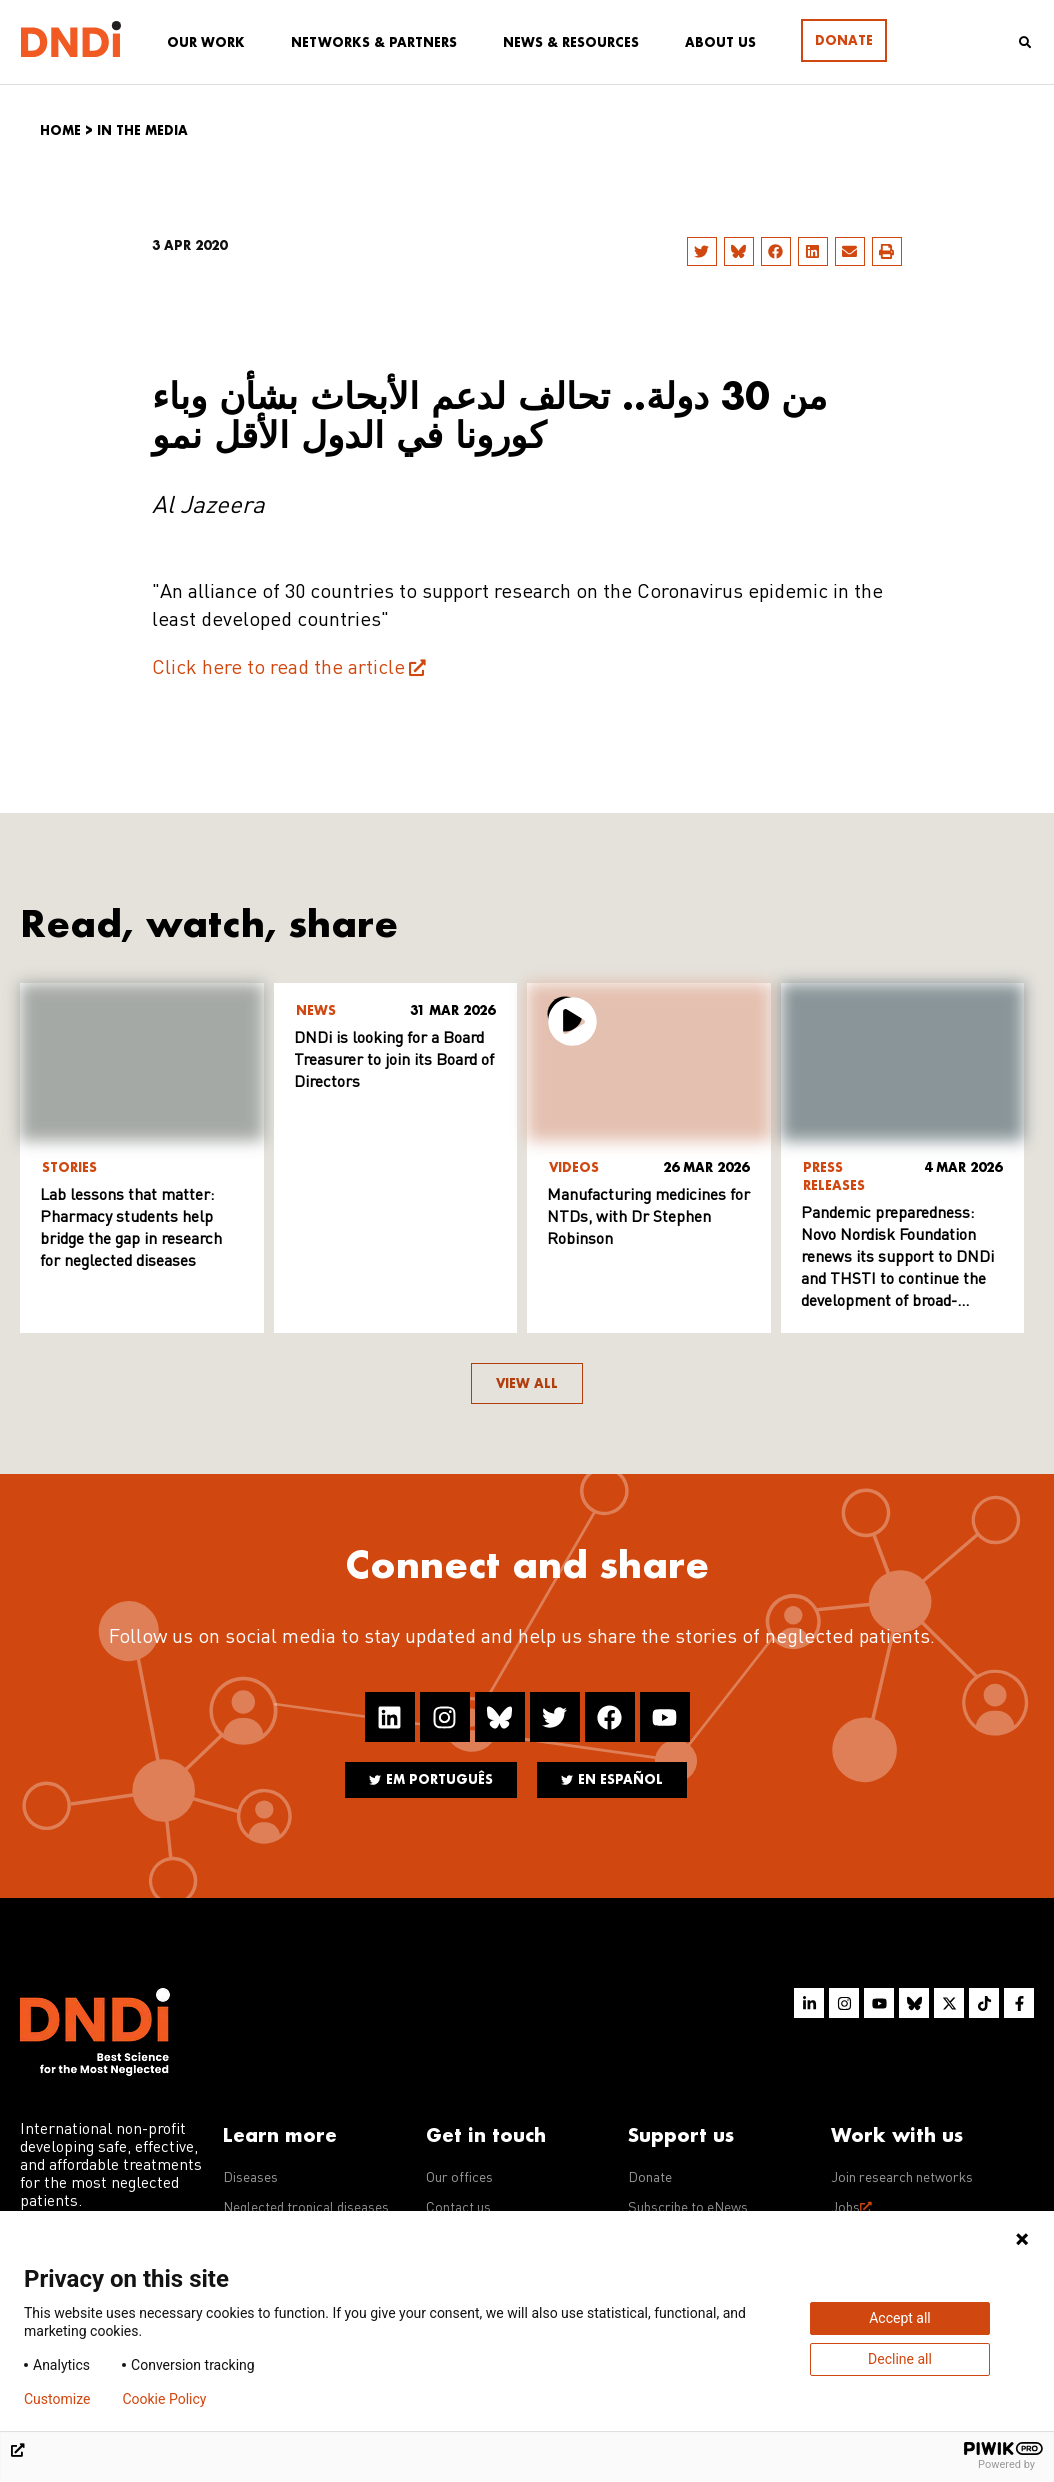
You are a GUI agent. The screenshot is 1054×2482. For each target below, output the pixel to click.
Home (60, 130)
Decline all (900, 2359)
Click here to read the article (278, 669)
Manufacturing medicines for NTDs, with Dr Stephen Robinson (648, 1218)
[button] (702, 251)
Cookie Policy (164, 2399)
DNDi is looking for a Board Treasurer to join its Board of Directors (394, 1061)
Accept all (900, 2318)
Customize (57, 2399)
